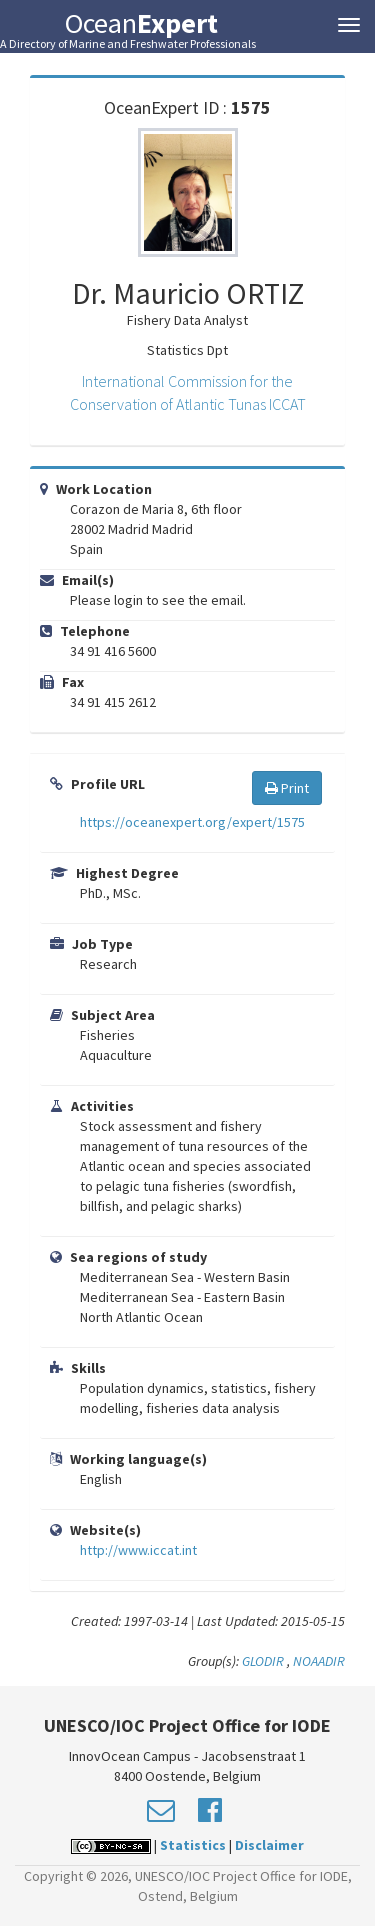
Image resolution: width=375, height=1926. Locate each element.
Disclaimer (269, 1845)
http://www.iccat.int (138, 1550)
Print (287, 788)
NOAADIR (319, 1661)
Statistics (193, 1845)
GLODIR (264, 1661)
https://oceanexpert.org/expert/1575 (192, 822)
